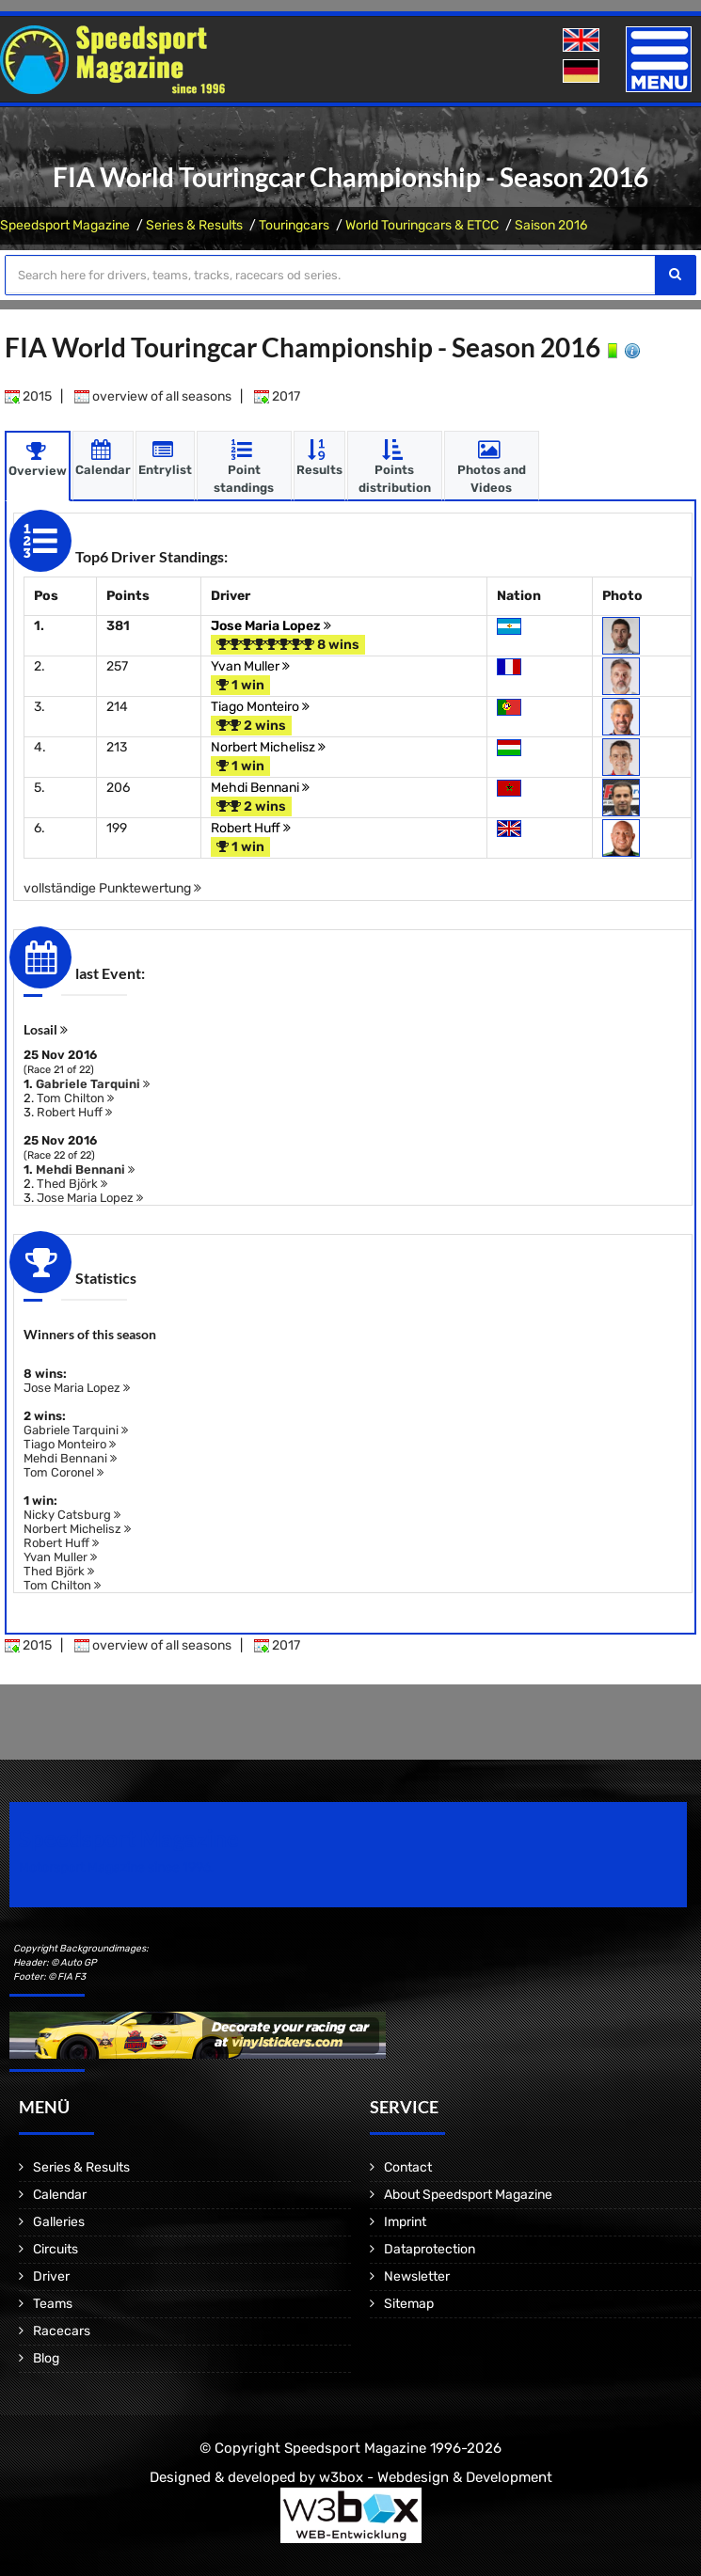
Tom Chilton (75, 1097)
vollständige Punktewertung (112, 887)
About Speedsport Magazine (468, 2194)
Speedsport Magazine (65, 225)
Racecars (61, 2330)
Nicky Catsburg (72, 1514)
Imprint (405, 2221)
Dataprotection (429, 2248)
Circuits (55, 2248)
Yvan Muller (250, 665)
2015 (28, 395)
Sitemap (409, 2303)
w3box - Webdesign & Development (435, 2476)
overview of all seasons (152, 395)
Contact (408, 2166)
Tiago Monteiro (260, 706)
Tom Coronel (64, 1471)
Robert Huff (251, 827)
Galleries (59, 2221)
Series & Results (194, 225)
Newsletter (417, 2276)
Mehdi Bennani (260, 787)
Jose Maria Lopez (271, 625)
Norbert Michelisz (268, 746)
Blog (46, 2357)
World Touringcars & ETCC (422, 225)
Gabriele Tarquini (93, 1083)
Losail (46, 1028)
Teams (52, 2303)
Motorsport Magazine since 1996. (117, 1866)
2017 (277, 395)
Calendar (60, 2194)
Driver (51, 2276)
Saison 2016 (551, 225)
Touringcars (294, 225)
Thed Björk (72, 1183)
